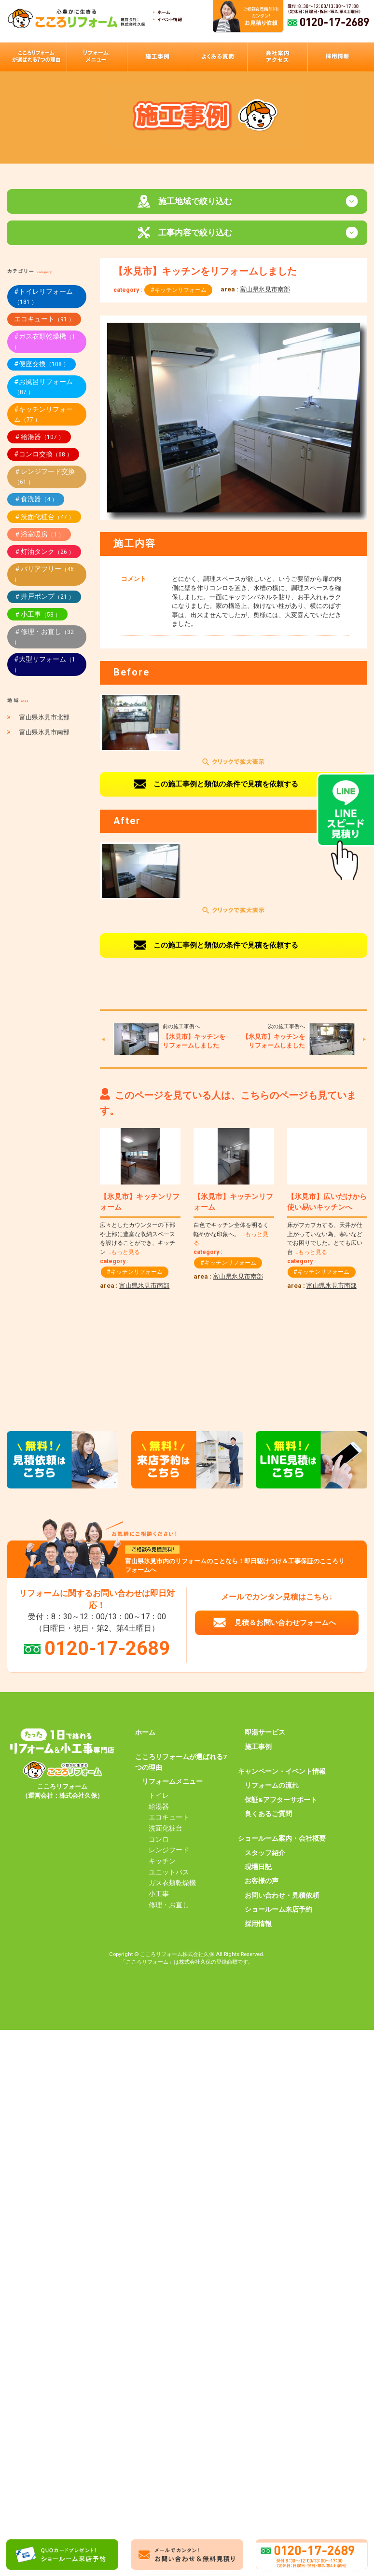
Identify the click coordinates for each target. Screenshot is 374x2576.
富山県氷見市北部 (44, 718)
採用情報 (258, 1925)
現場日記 (258, 1868)
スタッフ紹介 (265, 1854)
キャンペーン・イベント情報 (282, 1773)
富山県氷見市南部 (265, 290)
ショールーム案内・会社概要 (282, 1840)
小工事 (159, 1895)
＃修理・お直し (44, 638)
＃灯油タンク (44, 553)
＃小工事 (37, 616)
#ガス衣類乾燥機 (44, 343)
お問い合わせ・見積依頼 (282, 1897)
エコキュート (44, 320)
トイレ (159, 1797)
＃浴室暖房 (39, 535)
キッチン (162, 1862)
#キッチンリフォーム (179, 291)
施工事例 (258, 1748)
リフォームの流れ (272, 1787)
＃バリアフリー (44, 575)
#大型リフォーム (44, 666)
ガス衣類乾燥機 (172, 1884)
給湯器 (159, 1807)
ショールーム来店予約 (278, 1911)
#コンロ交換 (43, 455)
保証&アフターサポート (281, 1801)
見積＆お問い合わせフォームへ (285, 1624)
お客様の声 (261, 1882)
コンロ (159, 1840)
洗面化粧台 (165, 1829)
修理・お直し (169, 1906)
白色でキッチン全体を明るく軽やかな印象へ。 (231, 1235)
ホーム (145, 1733)
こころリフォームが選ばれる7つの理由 (181, 1763)
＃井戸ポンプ (44, 598)
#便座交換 (41, 365)
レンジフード (169, 1851)
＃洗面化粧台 (44, 518)
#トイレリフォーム (43, 298)
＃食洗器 (35, 500)
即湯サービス (265, 1733)
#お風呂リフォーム (43, 388)
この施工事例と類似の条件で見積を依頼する (225, 785)
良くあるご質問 (268, 1815)
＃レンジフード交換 (44, 478)
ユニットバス (169, 1873)
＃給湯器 (39, 438)
